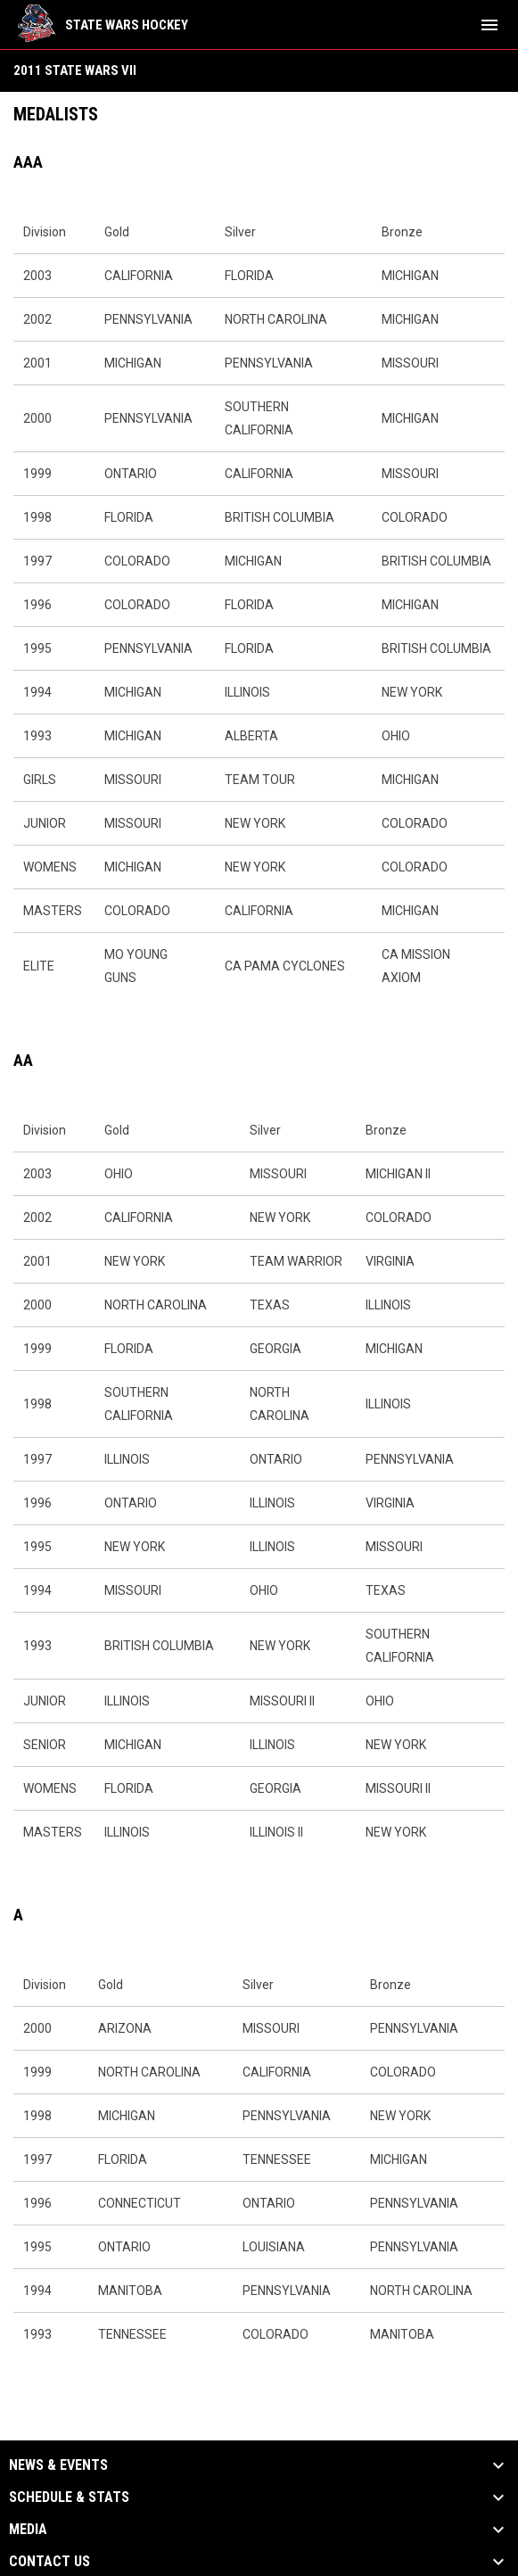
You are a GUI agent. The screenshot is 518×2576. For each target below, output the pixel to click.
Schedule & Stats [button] (69, 2497)
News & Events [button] (58, 2465)
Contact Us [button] (49, 2562)
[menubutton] (489, 25)
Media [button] (28, 2529)
